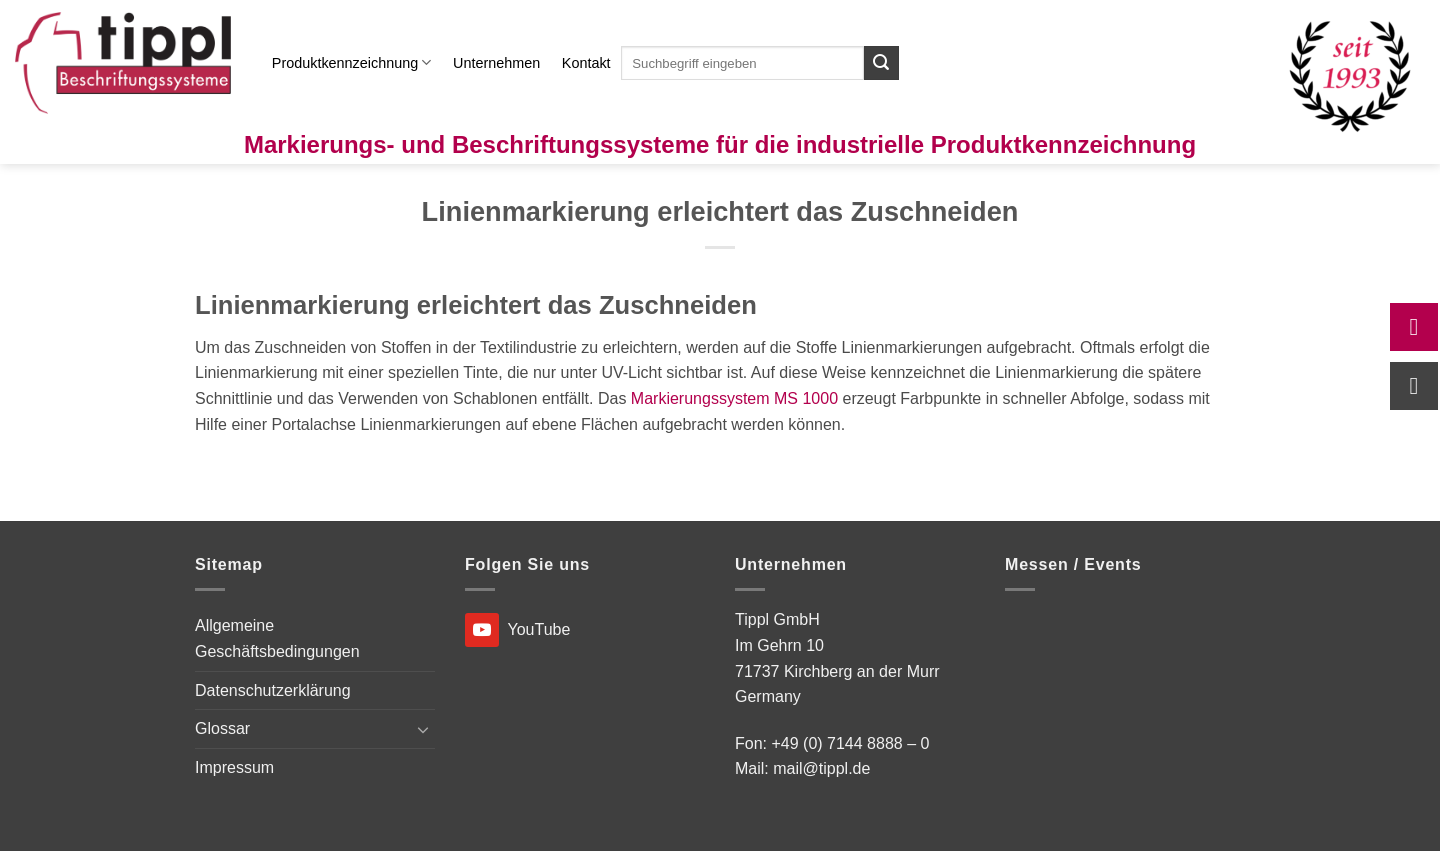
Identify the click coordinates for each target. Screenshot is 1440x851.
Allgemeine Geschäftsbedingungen (277, 638)
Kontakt (586, 63)
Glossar (222, 728)
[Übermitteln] (881, 63)
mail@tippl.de (821, 768)
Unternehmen (496, 63)
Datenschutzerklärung (273, 690)
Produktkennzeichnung (352, 62)
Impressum (234, 767)
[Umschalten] (423, 729)
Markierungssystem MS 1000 (734, 398)
